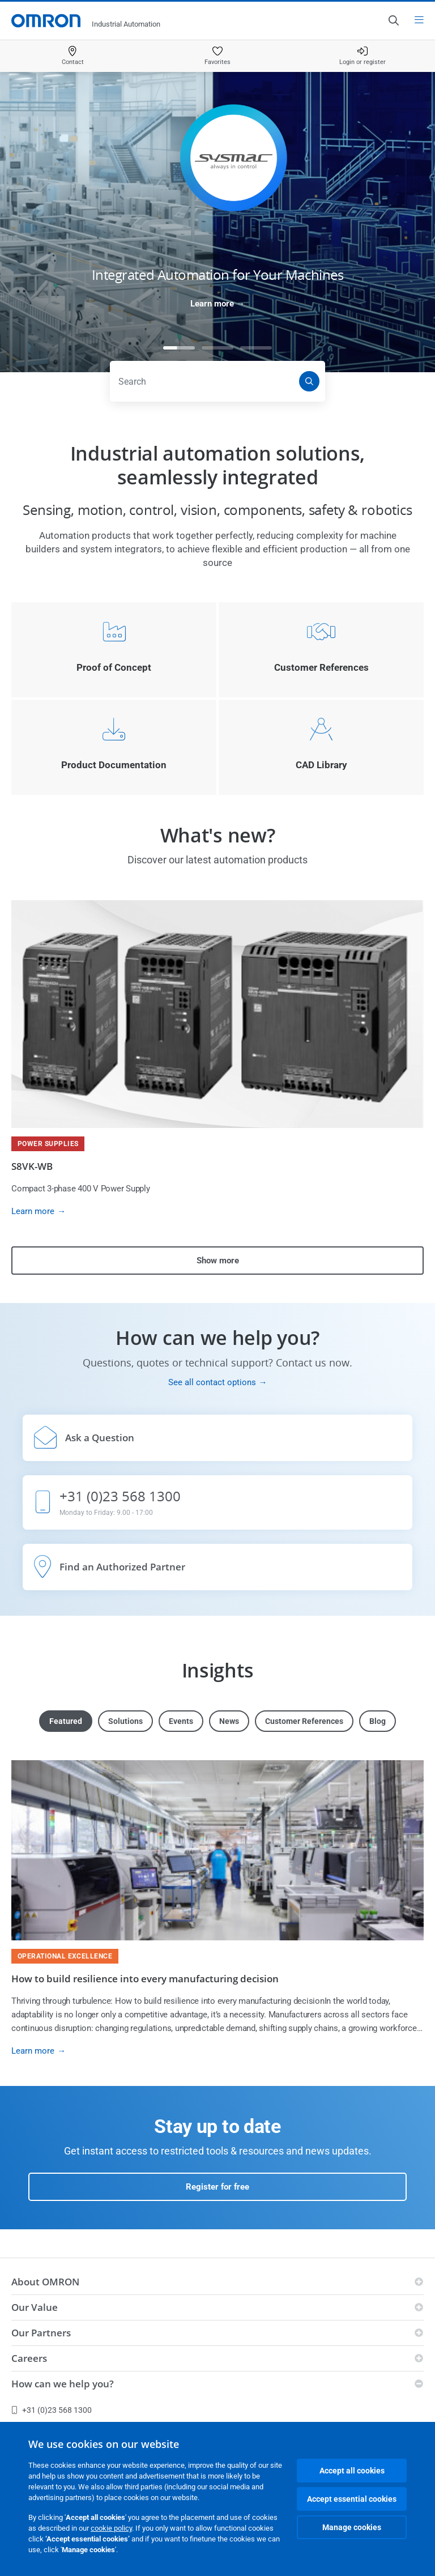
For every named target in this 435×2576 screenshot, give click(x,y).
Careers (29, 2358)
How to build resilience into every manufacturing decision (145, 1978)
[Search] (309, 381)
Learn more (212, 304)
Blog (377, 1721)
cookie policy (111, 2528)
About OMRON (45, 2281)
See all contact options (212, 1382)
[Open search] (393, 20)
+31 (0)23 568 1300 (51, 2410)
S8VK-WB (32, 1166)
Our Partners (41, 2332)
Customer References (304, 1721)
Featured (65, 1721)
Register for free (217, 2187)
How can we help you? (62, 2383)
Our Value (34, 2307)
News (229, 1721)
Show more (218, 1260)
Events (181, 1721)
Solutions (125, 1721)
